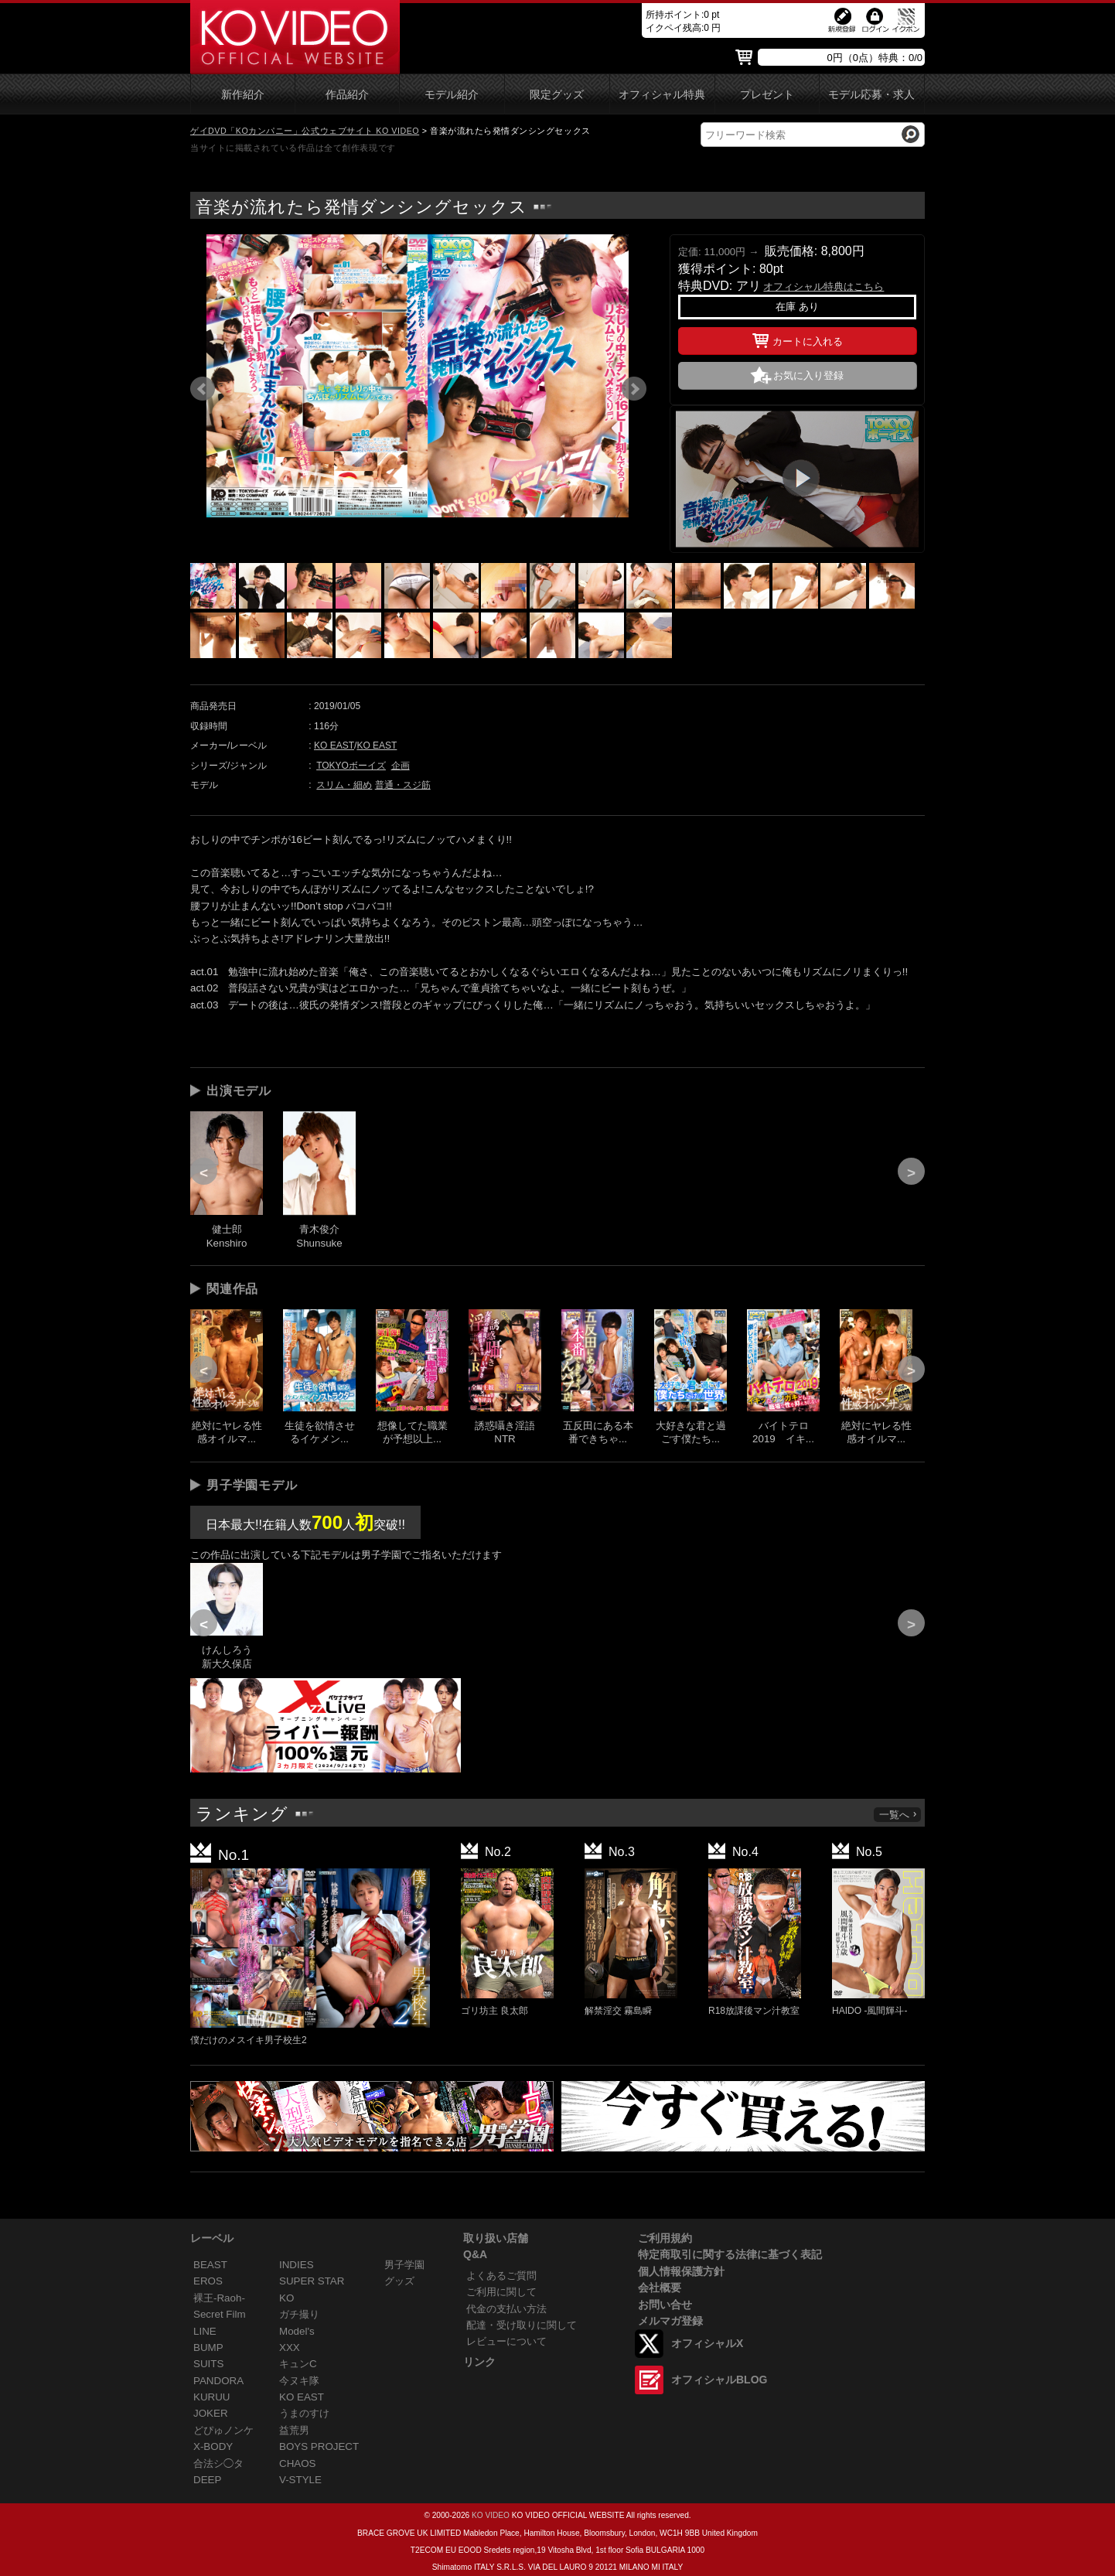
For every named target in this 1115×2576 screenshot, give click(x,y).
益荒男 (294, 2430)
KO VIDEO (491, 2515)
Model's (297, 2331)
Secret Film (219, 2314)
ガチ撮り (299, 2314)
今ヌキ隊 (299, 2381)
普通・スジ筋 (403, 785)
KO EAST (334, 745)
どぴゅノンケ (223, 2430)
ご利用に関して (501, 2292)
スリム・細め (344, 785)
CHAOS (297, 2463)
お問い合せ (665, 2304)
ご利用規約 (665, 2238)
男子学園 (404, 2265)
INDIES (296, 2265)
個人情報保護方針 (681, 2271)
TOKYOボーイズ (351, 765)
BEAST (210, 2265)
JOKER (210, 2413)
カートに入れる (797, 339)
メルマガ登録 (670, 2321)
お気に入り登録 (808, 375)
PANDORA (218, 2381)
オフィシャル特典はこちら (823, 286)
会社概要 (659, 2287)
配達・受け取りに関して (521, 2325)
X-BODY (213, 2446)
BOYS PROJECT (319, 2446)
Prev (202, 389)
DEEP (207, 2480)
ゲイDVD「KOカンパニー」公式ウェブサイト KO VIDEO (304, 130)
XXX (289, 2347)
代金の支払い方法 (506, 2309)
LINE (205, 2331)
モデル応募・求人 (871, 95)
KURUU (211, 2397)
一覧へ (898, 1814)
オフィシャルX (707, 2343)
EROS (208, 2281)
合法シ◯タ (218, 2463)
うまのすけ (304, 2413)
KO (286, 2298)
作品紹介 (347, 95)
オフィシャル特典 (662, 95)
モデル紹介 (452, 95)
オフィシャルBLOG (719, 2379)
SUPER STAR (311, 2281)
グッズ (399, 2281)
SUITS (208, 2364)
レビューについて (506, 2341)
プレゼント (767, 95)
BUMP (208, 2347)
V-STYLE (300, 2480)
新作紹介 (242, 95)
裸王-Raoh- (219, 2298)
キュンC (298, 2364)
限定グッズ (557, 95)
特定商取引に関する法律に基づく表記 (730, 2254)
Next (634, 389)
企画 (400, 765)
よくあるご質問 (501, 2275)
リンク (479, 2362)
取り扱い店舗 (495, 2238)
